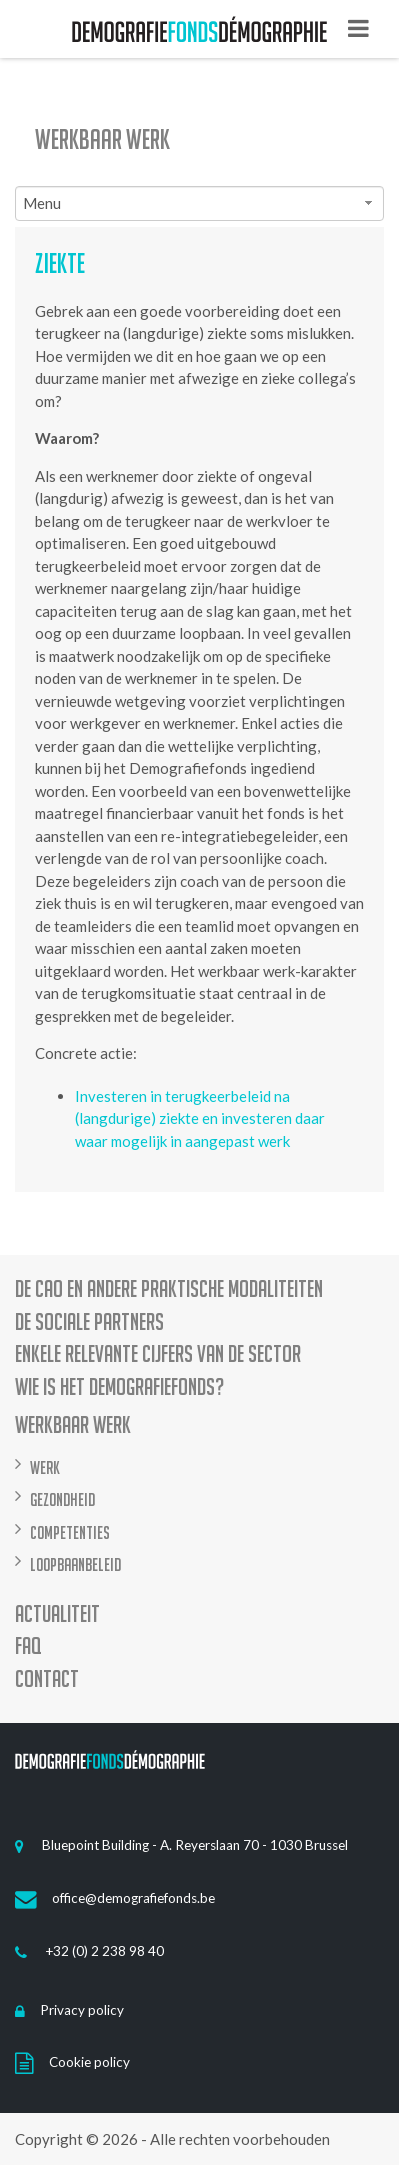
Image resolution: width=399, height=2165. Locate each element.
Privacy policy (69, 2010)
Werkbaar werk (102, 139)
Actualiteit (57, 1614)
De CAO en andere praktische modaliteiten (169, 1289)
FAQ (28, 1646)
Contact (47, 1679)
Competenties (70, 1532)
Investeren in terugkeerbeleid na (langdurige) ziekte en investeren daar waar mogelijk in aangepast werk (200, 1118)
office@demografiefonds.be (115, 1898)
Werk (45, 1467)
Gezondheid (62, 1499)
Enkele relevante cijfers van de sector (158, 1354)
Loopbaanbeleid (75, 1564)
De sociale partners (89, 1322)
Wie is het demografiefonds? (119, 1387)
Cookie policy (72, 2062)
